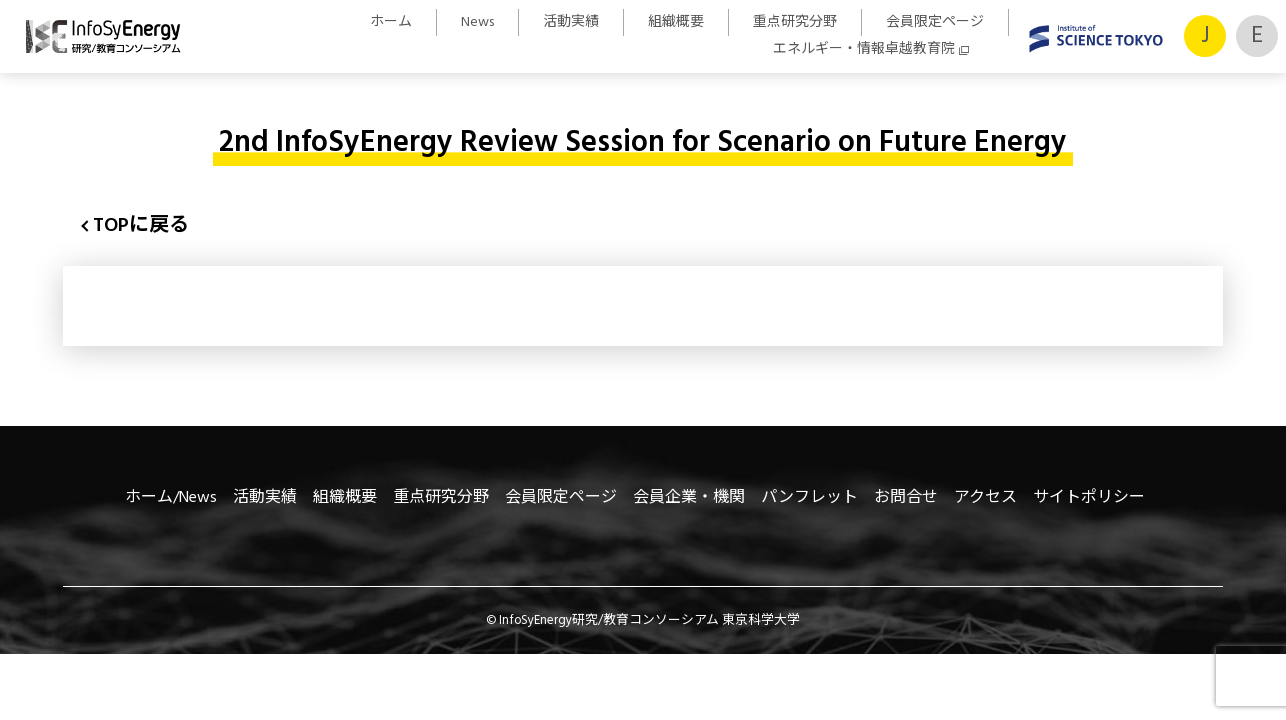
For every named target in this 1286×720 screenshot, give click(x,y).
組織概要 (676, 22)
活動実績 (571, 22)
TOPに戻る (141, 226)
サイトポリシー (1089, 498)
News (477, 22)
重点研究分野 (795, 22)
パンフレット (809, 498)
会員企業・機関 (689, 498)
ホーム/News (171, 498)
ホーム (391, 22)
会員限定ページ (935, 22)
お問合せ (906, 498)
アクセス (985, 498)
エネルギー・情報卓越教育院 (864, 49)
